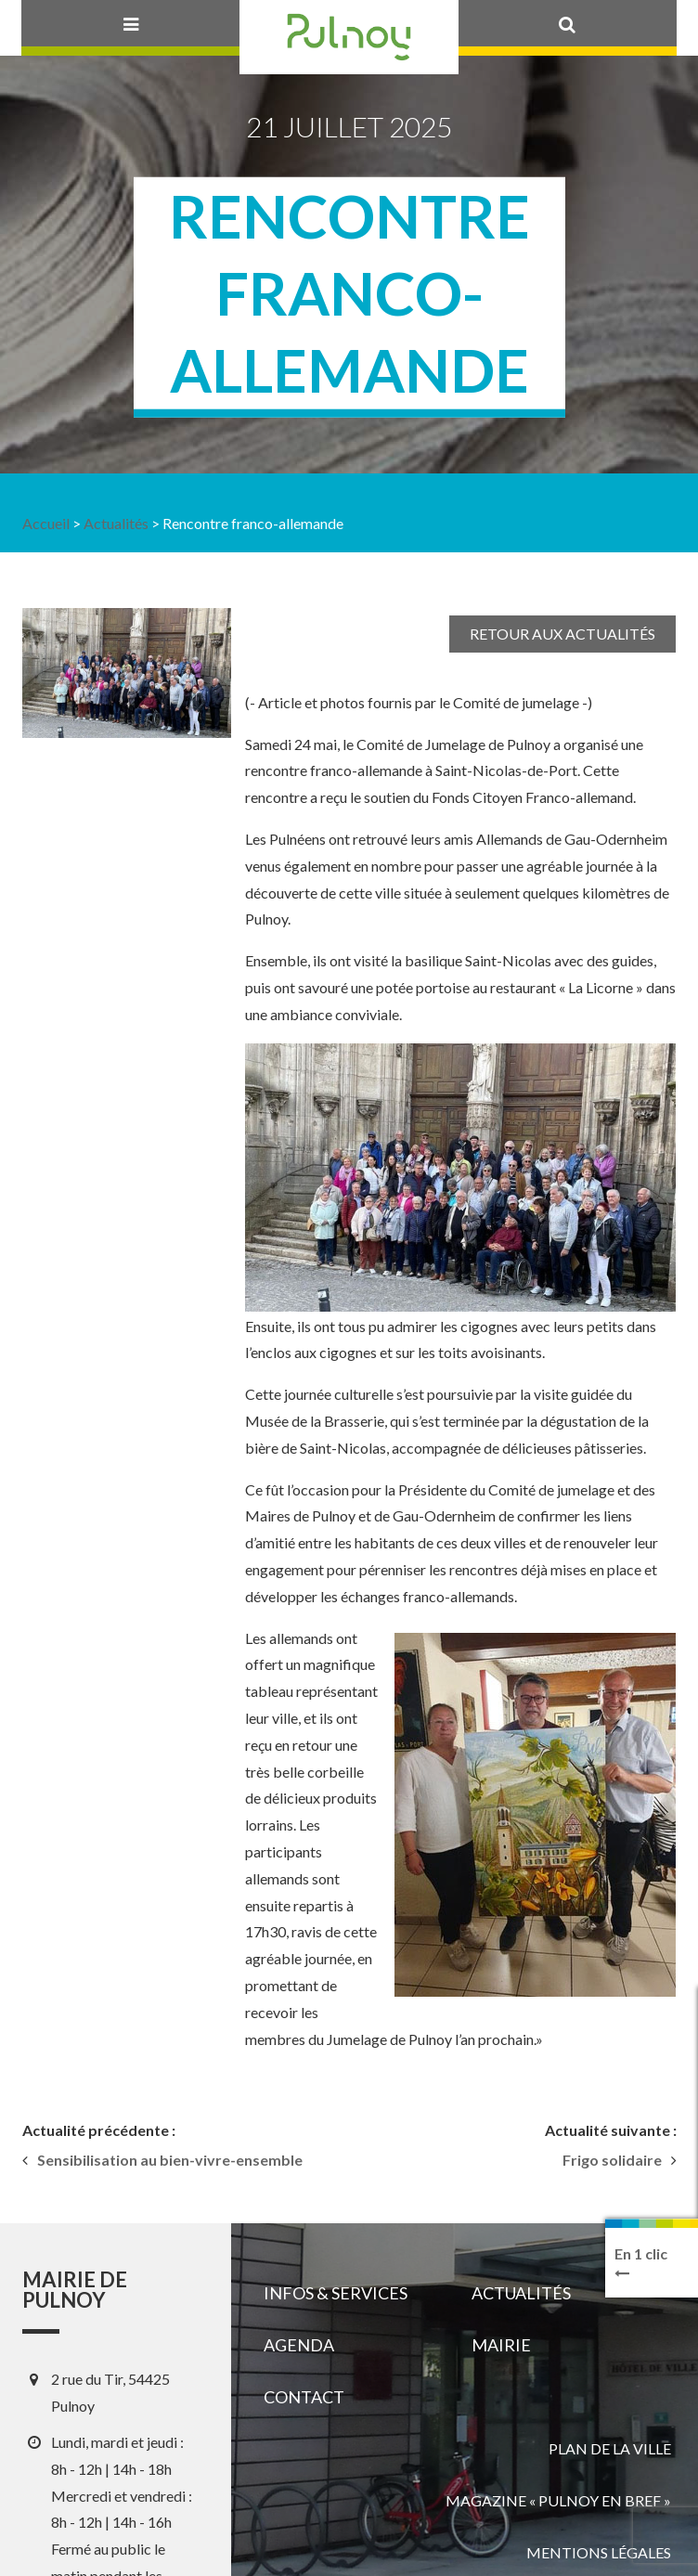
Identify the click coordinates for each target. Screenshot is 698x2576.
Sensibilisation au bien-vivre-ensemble (170, 2160)
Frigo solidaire (612, 2160)
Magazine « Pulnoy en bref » (558, 2500)
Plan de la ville (610, 2448)
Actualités (116, 523)
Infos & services (335, 2293)
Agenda (299, 2345)
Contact (304, 2397)
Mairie (501, 2345)
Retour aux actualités (562, 633)
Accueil (46, 523)
